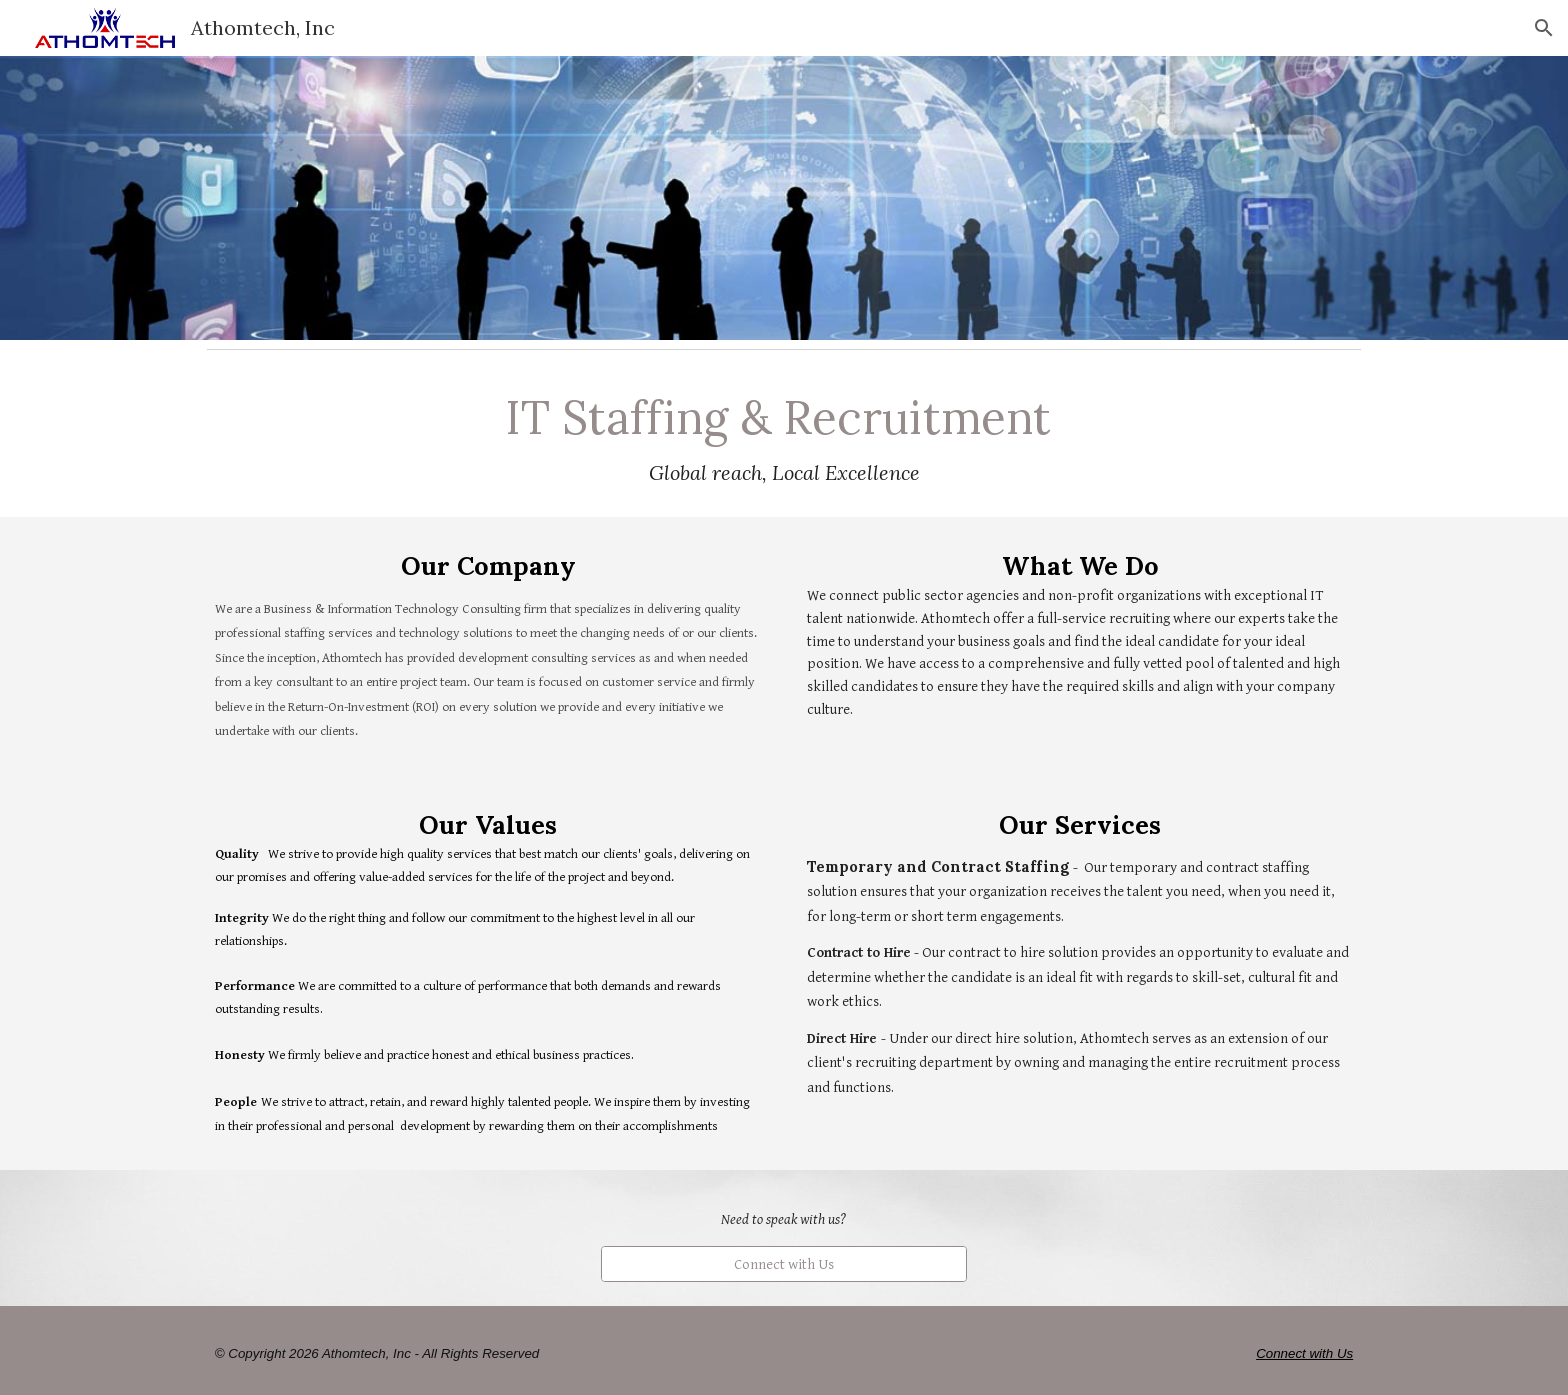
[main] (784, 437)
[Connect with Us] (783, 1264)
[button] (1544, 28)
